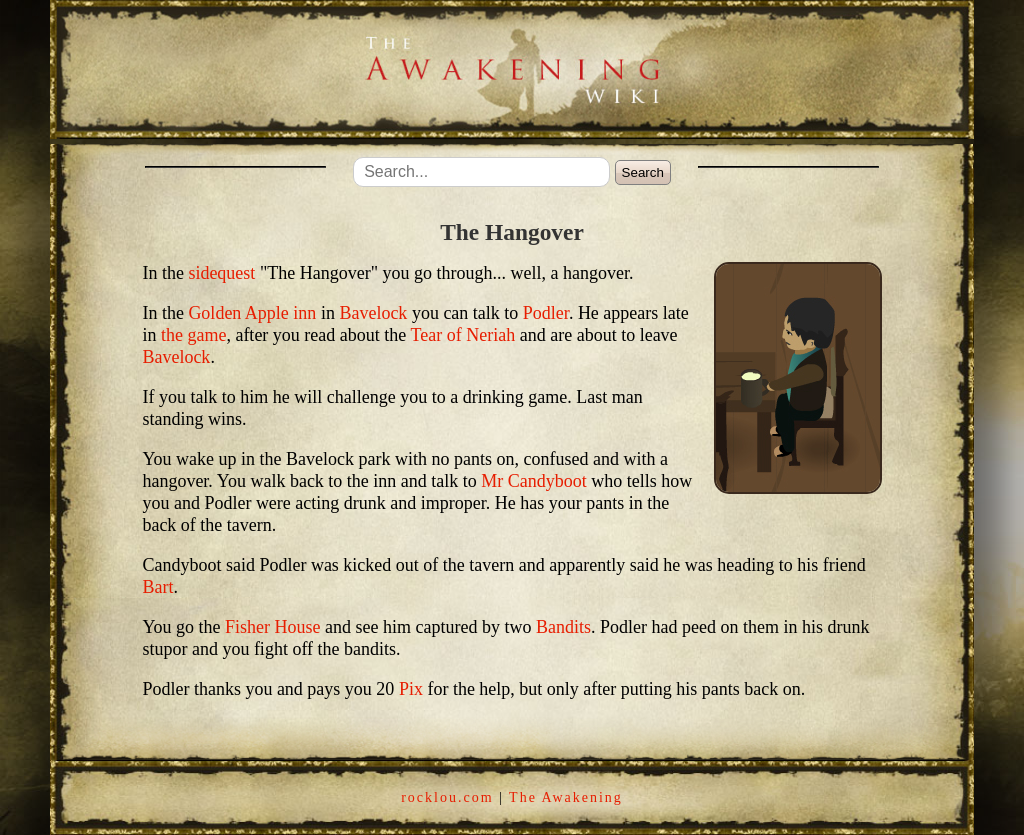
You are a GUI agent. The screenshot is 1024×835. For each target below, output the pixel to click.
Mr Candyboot (534, 481)
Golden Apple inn (252, 313)
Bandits (563, 627)
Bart (157, 587)
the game (193, 335)
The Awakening (566, 797)
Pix (411, 689)
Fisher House (273, 627)
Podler (546, 313)
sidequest (221, 273)
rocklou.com (447, 797)
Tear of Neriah (463, 335)
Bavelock (373, 313)
